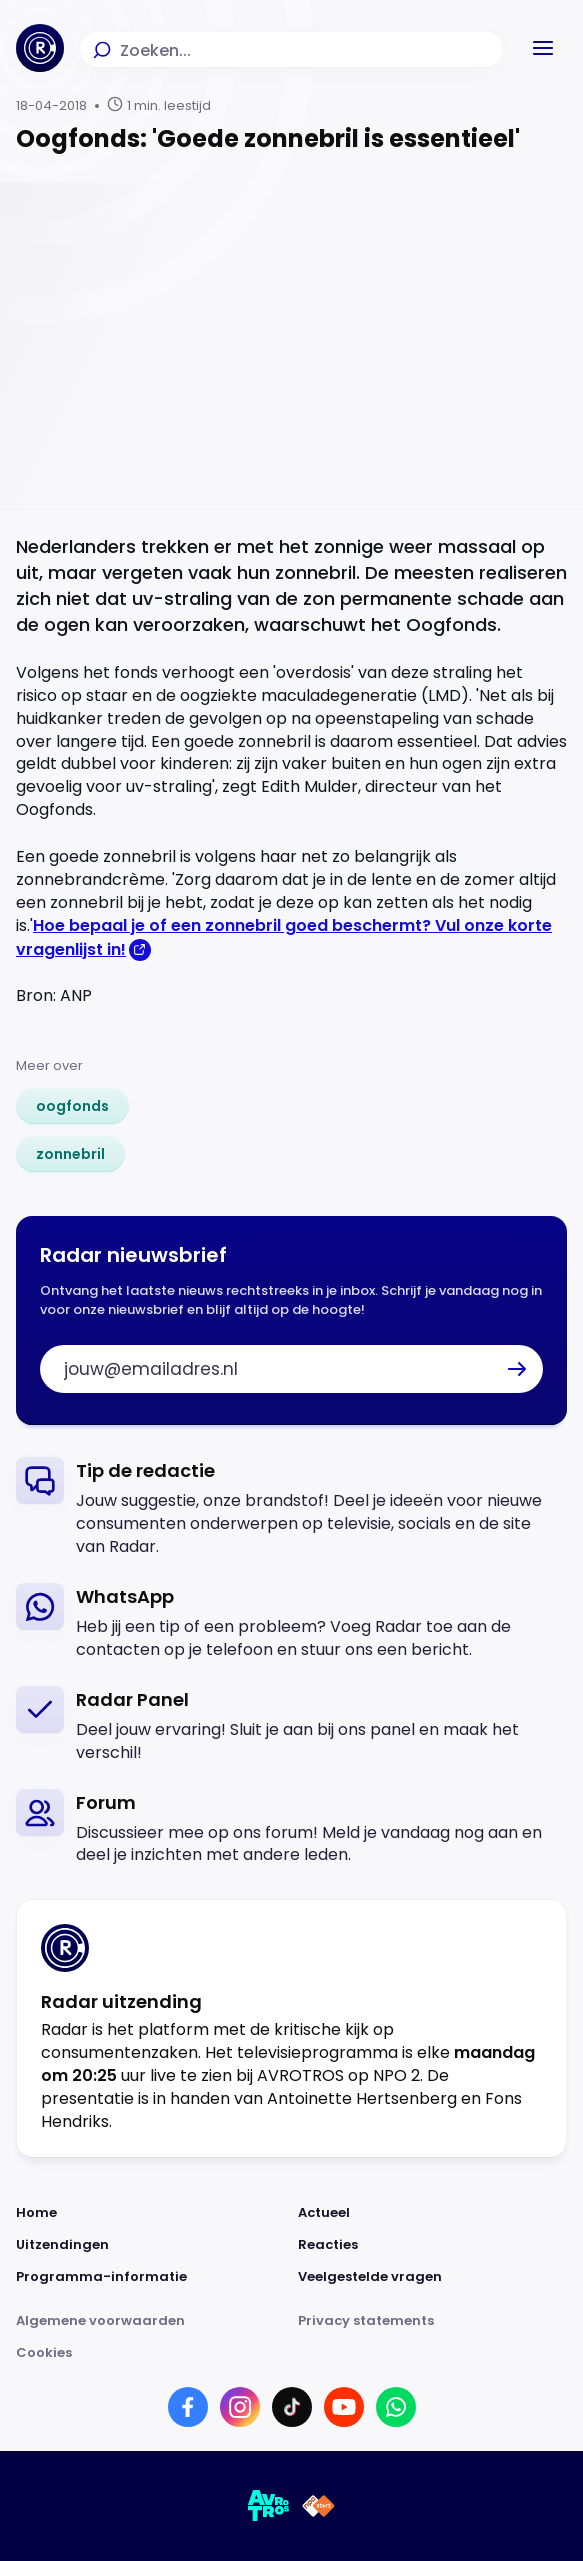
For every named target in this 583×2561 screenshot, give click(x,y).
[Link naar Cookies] (291, 2353)
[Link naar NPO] (318, 2506)
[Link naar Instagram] (240, 2407)
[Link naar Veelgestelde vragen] (433, 2277)
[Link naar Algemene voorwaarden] (151, 2321)
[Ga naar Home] (40, 48)
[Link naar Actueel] (433, 2213)
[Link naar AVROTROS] (269, 2506)
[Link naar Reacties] (433, 2245)
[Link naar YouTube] (344, 2407)
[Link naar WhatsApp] (396, 2407)
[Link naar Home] (151, 2213)
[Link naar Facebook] (188, 2407)
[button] (543, 48)
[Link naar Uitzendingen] (151, 2245)
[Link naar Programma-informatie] (151, 2277)
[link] (72, 1106)
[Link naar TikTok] (292, 2407)
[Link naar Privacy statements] (433, 2321)
